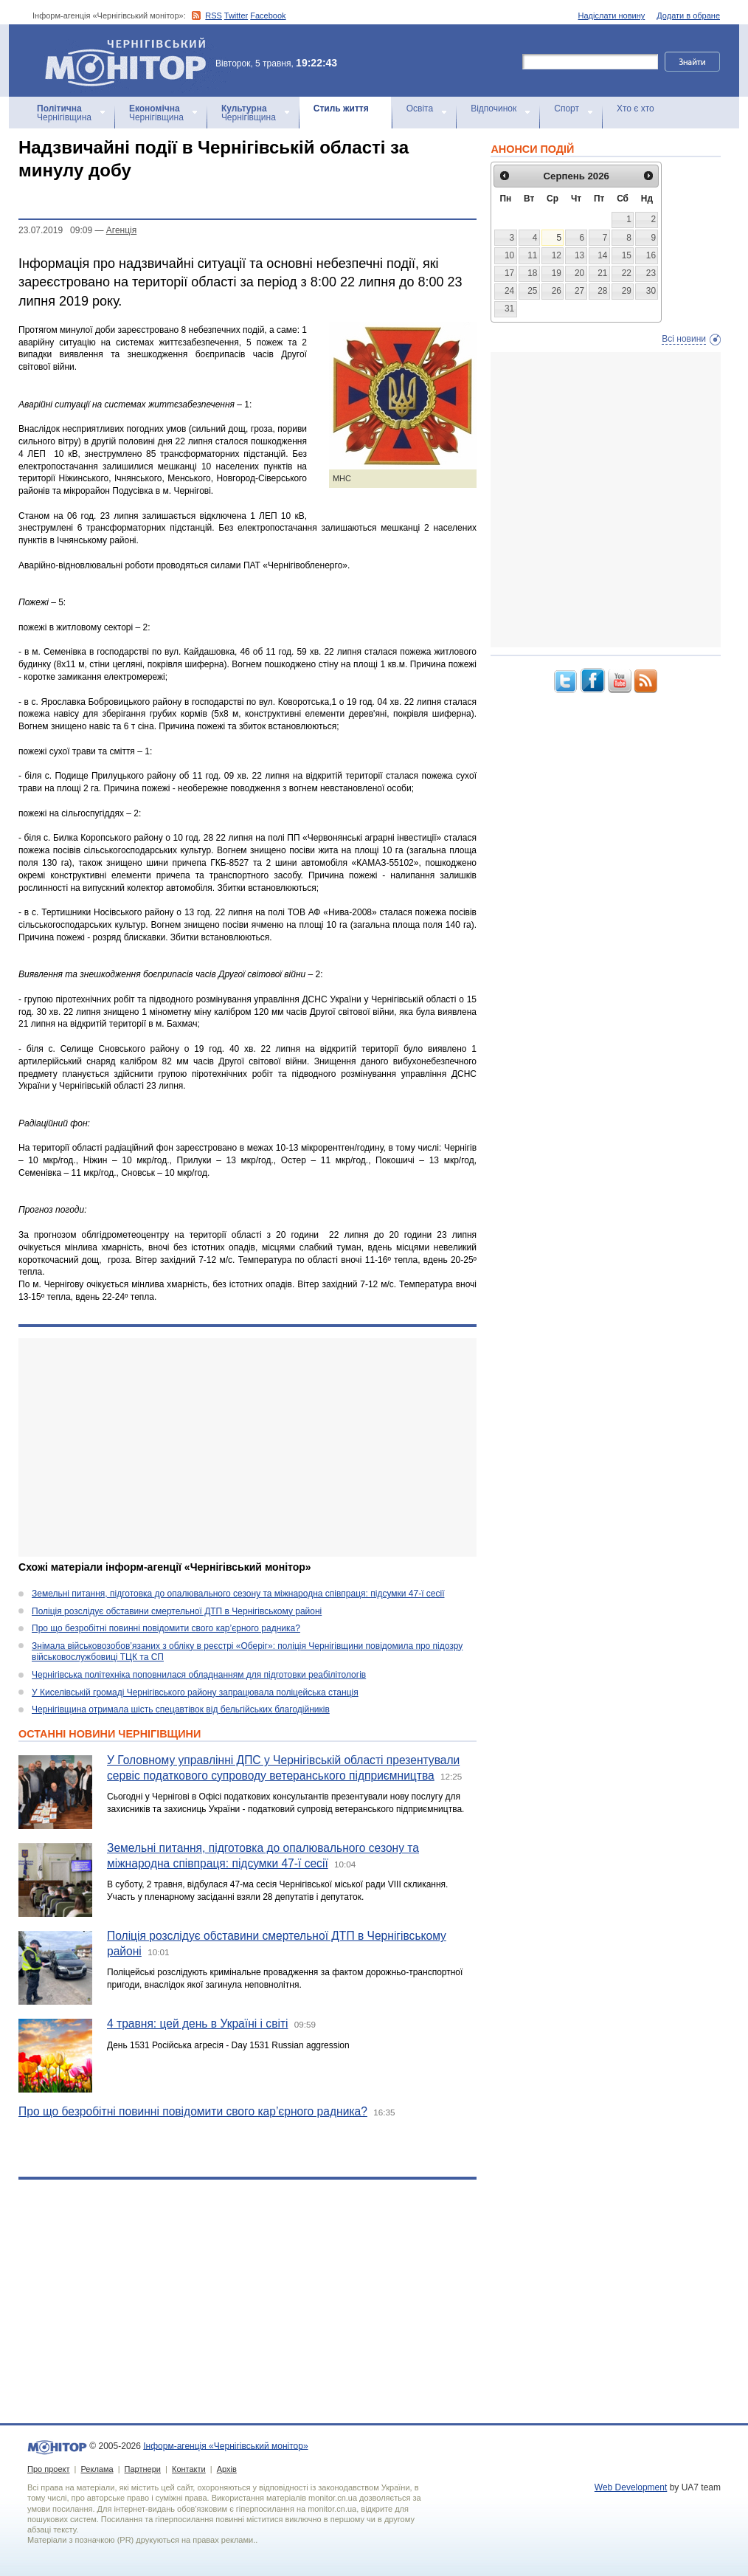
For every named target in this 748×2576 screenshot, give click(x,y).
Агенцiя (121, 230)
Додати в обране (688, 15)
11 (532, 255)
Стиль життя (341, 108)
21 (602, 273)
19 (556, 273)
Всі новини (684, 339)
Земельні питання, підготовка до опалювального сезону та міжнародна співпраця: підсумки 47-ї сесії (238, 1593)
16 (651, 255)
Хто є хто (635, 108)
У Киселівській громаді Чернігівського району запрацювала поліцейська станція (195, 1692)
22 (626, 273)
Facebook (267, 15)
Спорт (566, 108)
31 (509, 308)
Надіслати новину (611, 15)
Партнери (143, 2469)
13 (579, 255)
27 (579, 291)
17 (509, 273)
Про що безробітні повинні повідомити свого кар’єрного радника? (166, 1628)
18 (532, 273)
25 (532, 291)
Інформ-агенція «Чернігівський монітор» (131, 60)
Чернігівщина (64, 113)
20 (579, 273)
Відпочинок (493, 108)
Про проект (48, 2469)
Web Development (631, 2487)
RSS (213, 15)
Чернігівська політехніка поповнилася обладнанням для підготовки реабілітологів (199, 1675)
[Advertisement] (247, 1447)
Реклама (96, 2469)
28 (602, 291)
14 (602, 255)
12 (556, 255)
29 (626, 291)
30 (651, 291)
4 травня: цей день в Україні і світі (197, 2023)
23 (651, 273)
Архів (227, 2469)
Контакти (189, 2469)
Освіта (419, 108)
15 (626, 255)
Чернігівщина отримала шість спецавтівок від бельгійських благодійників (181, 1709)
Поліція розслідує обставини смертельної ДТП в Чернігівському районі (177, 1611)
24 (509, 291)
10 (509, 255)
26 (556, 291)
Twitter (236, 15)
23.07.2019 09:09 (55, 230)
